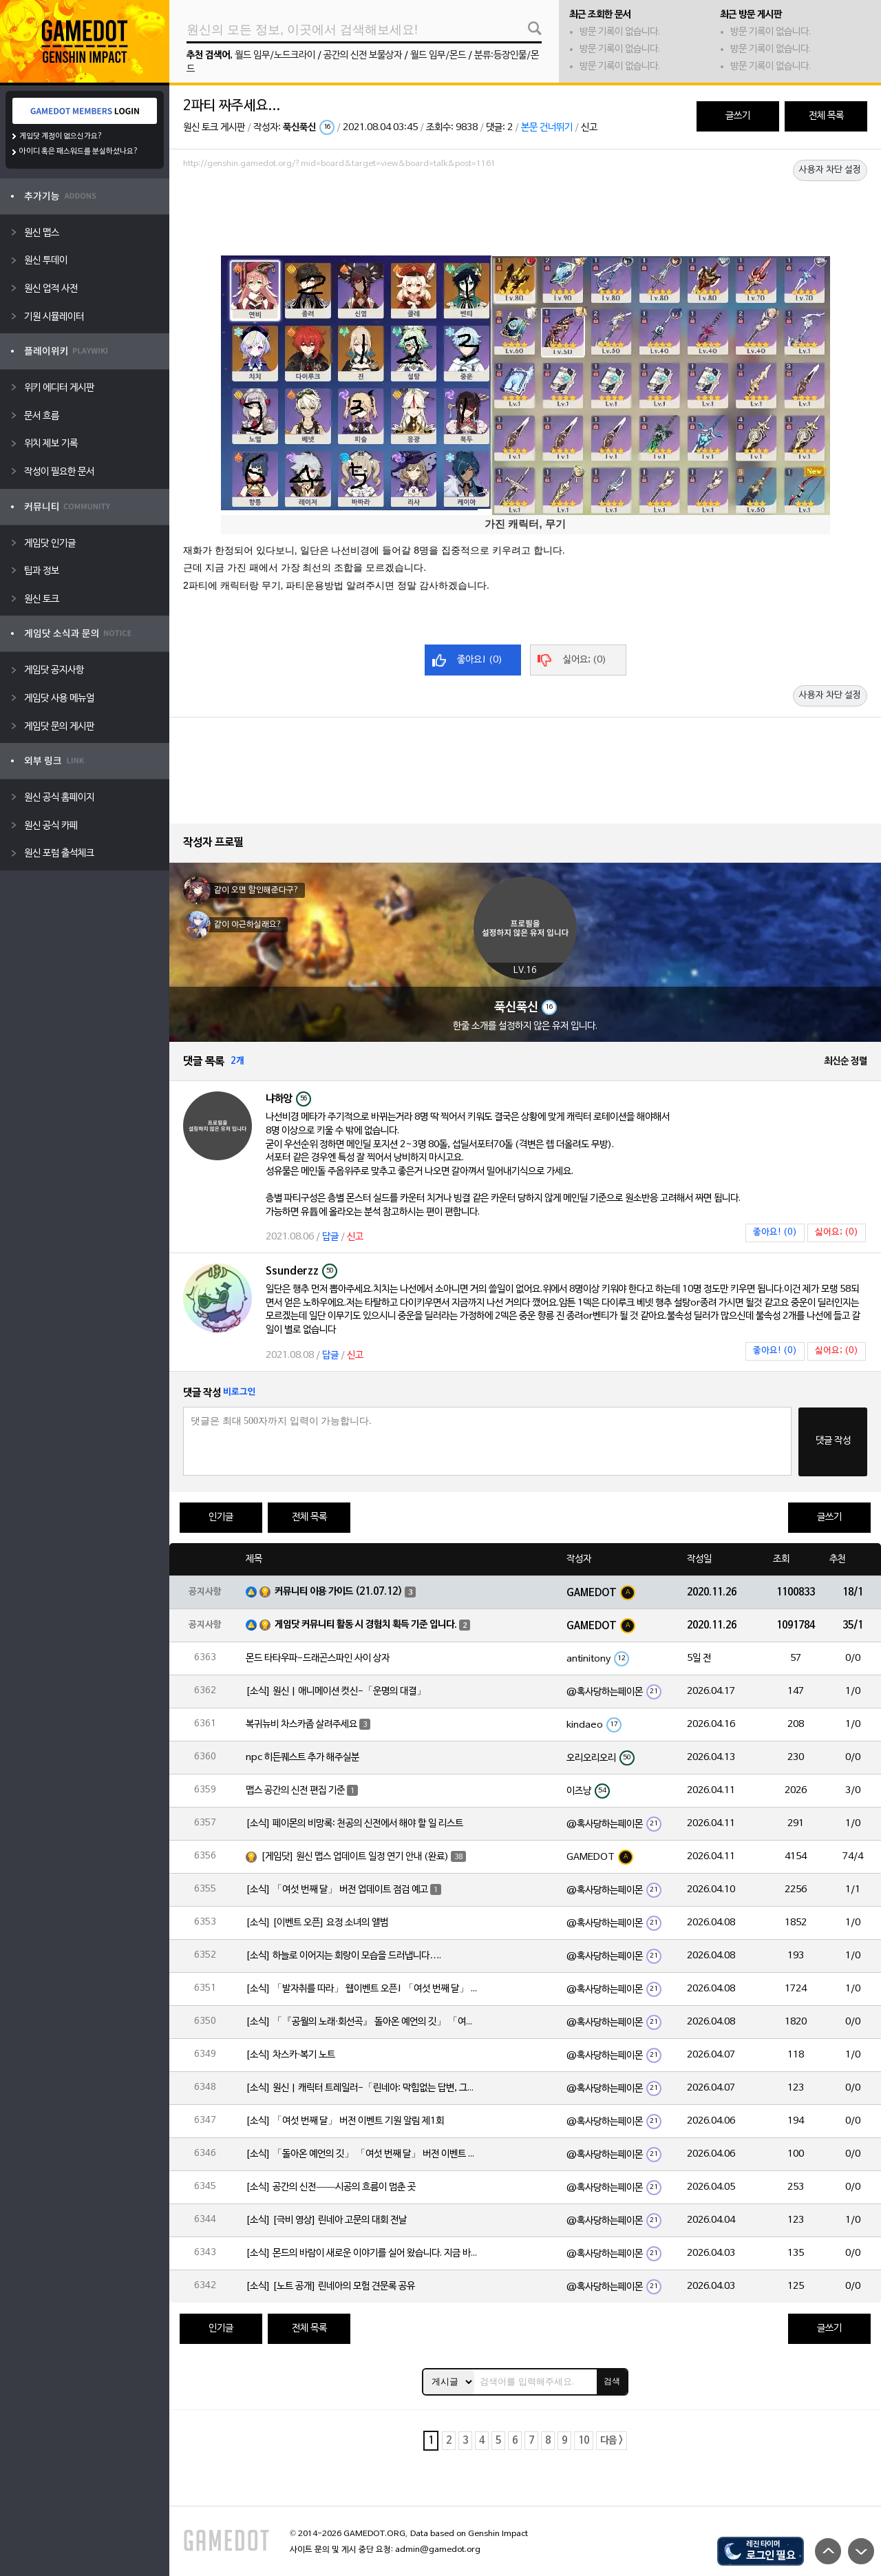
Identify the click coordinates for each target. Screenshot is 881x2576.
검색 (612, 2381)
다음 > (611, 2441)
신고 (589, 128)
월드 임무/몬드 (438, 55)
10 (583, 2441)
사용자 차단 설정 (830, 170)
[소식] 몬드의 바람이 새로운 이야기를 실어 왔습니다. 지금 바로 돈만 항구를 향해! (363, 2253)
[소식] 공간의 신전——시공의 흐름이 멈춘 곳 (331, 2187)
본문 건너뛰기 (547, 128)
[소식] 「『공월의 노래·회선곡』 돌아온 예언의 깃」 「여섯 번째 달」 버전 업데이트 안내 (363, 2022)
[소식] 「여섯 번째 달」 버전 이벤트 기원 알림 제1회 (345, 2121)
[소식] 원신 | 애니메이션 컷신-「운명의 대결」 (336, 1691)
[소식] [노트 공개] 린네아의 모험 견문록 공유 (330, 2286)
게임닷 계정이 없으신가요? (61, 136)
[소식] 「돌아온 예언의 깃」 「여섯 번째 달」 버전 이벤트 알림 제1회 (363, 2154)
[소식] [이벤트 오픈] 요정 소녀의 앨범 (317, 1923)
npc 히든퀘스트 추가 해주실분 (302, 1757)
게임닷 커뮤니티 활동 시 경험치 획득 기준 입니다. (366, 1625)
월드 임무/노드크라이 (275, 55)
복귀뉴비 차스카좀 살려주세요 (301, 1724)
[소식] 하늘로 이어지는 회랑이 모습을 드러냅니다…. (343, 1956)
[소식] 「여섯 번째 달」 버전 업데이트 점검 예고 (337, 1890)
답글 (330, 1237)
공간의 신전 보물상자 (362, 55)
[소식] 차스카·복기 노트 (290, 2055)
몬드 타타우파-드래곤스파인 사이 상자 (318, 1658)
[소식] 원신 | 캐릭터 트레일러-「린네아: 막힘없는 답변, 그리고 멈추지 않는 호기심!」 (363, 2088)
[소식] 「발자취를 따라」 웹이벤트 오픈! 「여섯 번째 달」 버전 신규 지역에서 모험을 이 (363, 1989)
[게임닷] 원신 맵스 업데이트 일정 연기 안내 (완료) (355, 1857)
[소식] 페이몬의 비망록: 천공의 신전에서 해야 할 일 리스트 (354, 1824)
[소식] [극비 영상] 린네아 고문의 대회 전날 (326, 2220)
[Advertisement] (525, 211)
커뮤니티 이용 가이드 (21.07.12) (339, 1592)
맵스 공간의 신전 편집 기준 (295, 1791)
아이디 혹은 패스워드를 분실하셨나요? (78, 151)
